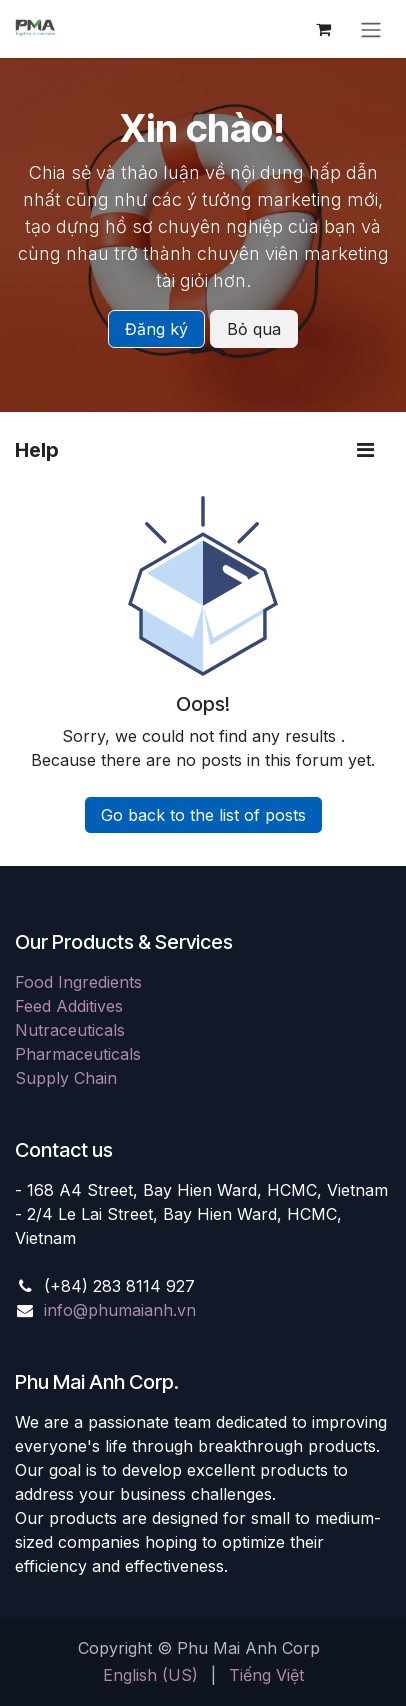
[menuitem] (150, 1675)
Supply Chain (66, 1078)
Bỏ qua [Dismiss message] (254, 329)
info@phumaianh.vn (120, 1310)
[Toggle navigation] (371, 29)
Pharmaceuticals (78, 1054)
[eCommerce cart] (323, 29)
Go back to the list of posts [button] (203, 815)
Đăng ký (156, 329)
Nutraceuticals (70, 1030)
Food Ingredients (78, 982)
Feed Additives (69, 1006)
